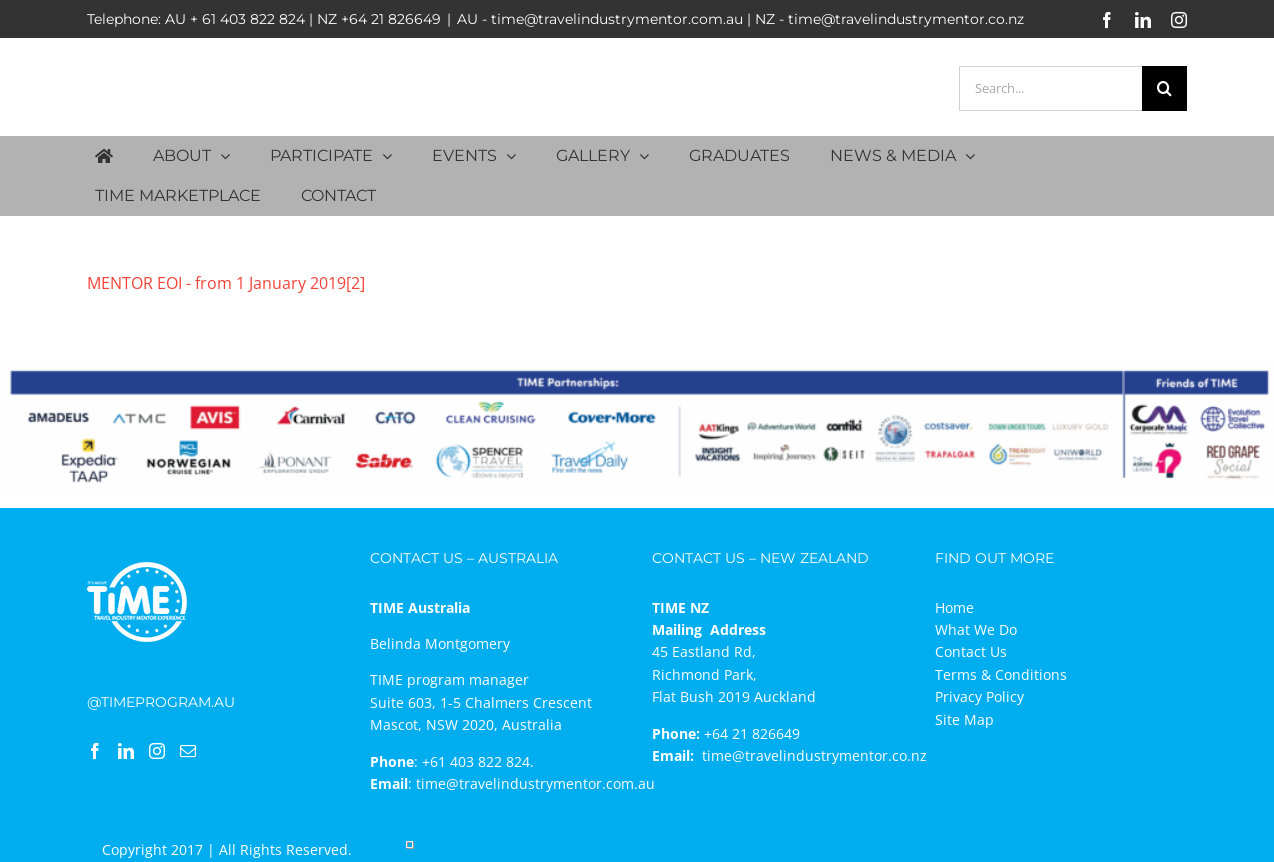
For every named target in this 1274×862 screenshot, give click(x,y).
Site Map (964, 719)
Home (954, 607)
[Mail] (188, 751)
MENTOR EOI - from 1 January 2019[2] (226, 283)
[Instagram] (157, 751)
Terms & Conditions (1001, 674)
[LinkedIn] (126, 751)
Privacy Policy (979, 696)
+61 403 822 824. (478, 761)
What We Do (976, 629)
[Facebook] (95, 751)
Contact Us (971, 651)
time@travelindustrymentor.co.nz (814, 755)
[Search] (1164, 88)
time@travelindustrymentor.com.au (535, 783)
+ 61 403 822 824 (247, 19)
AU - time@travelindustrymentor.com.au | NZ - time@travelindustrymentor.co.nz (740, 19)
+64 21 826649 (391, 19)
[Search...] (1050, 88)
